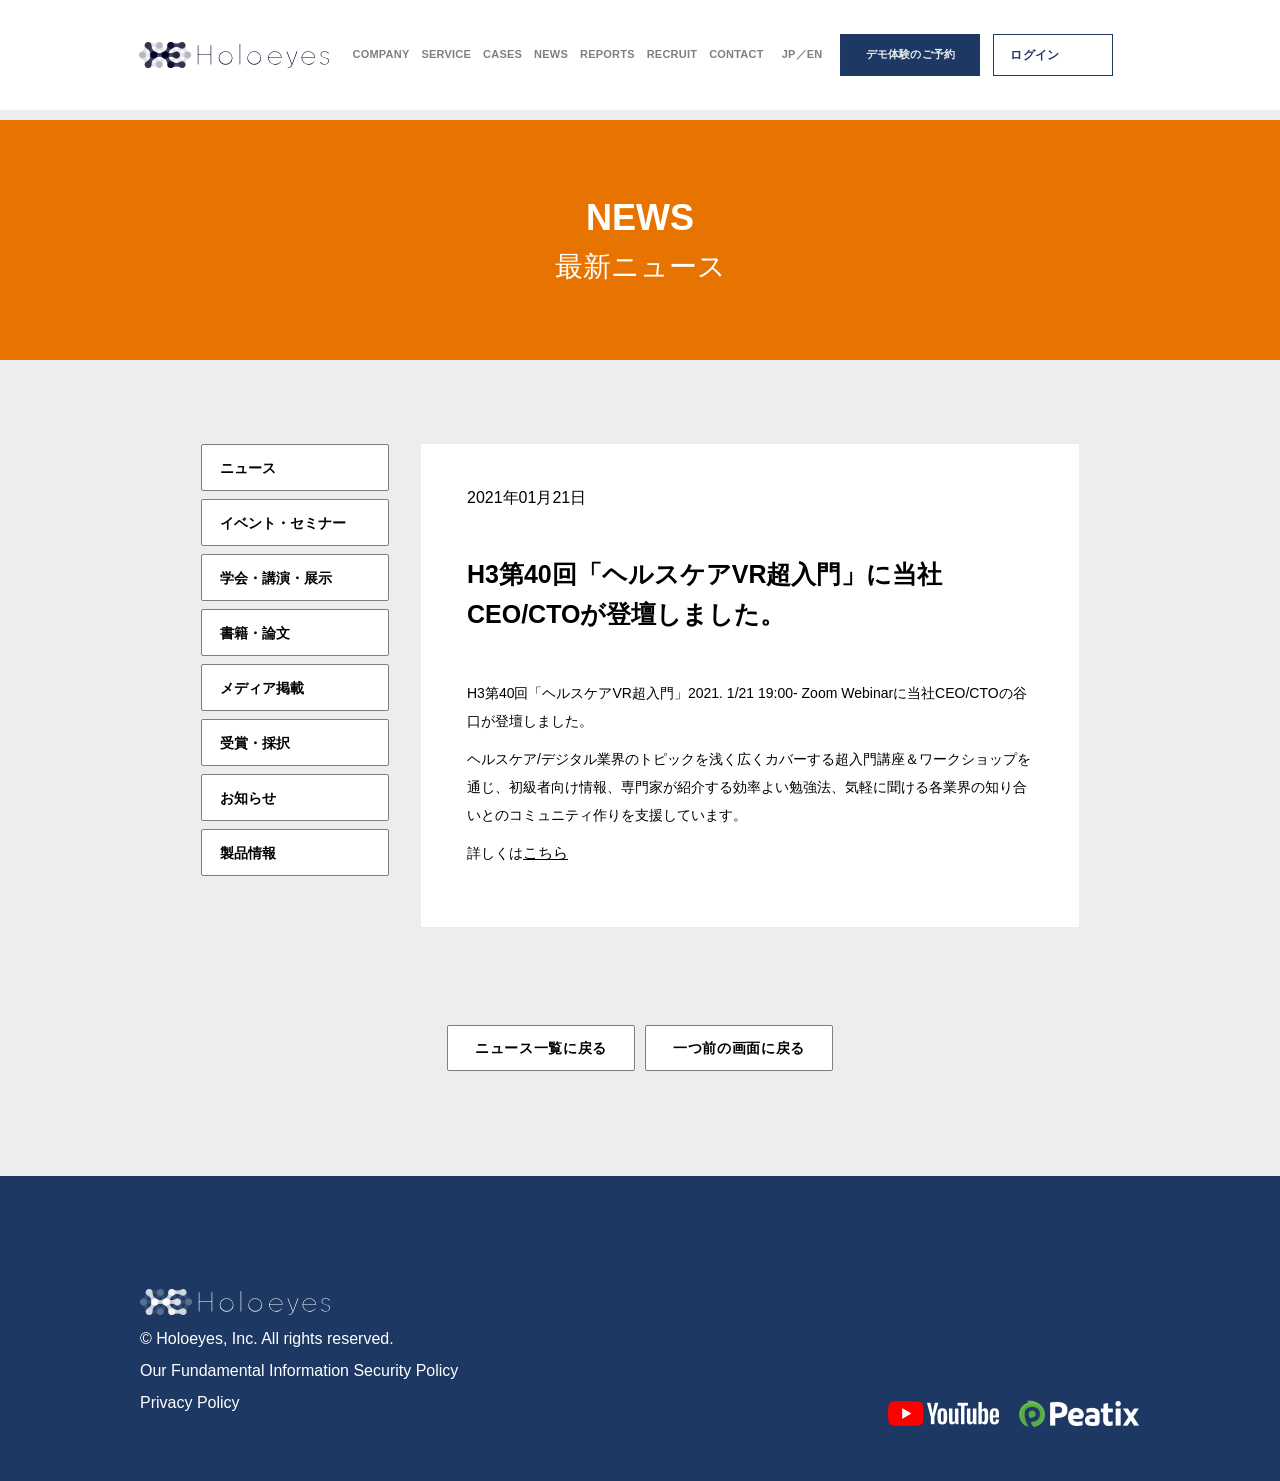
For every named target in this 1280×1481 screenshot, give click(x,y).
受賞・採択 (255, 743)
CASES (502, 60)
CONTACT (736, 60)
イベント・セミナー (283, 523)
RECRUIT (672, 60)
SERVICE (446, 60)
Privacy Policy (190, 1401)
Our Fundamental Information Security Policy (299, 1369)
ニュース (248, 468)
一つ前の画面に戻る (739, 1048)
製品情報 (248, 853)
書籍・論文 (255, 633)
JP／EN (802, 60)
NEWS (551, 60)
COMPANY (381, 60)
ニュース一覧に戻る (541, 1048)
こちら (545, 852)
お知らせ (248, 798)
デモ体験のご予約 (911, 60)
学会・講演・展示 (276, 578)
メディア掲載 (262, 688)
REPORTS (607, 60)
